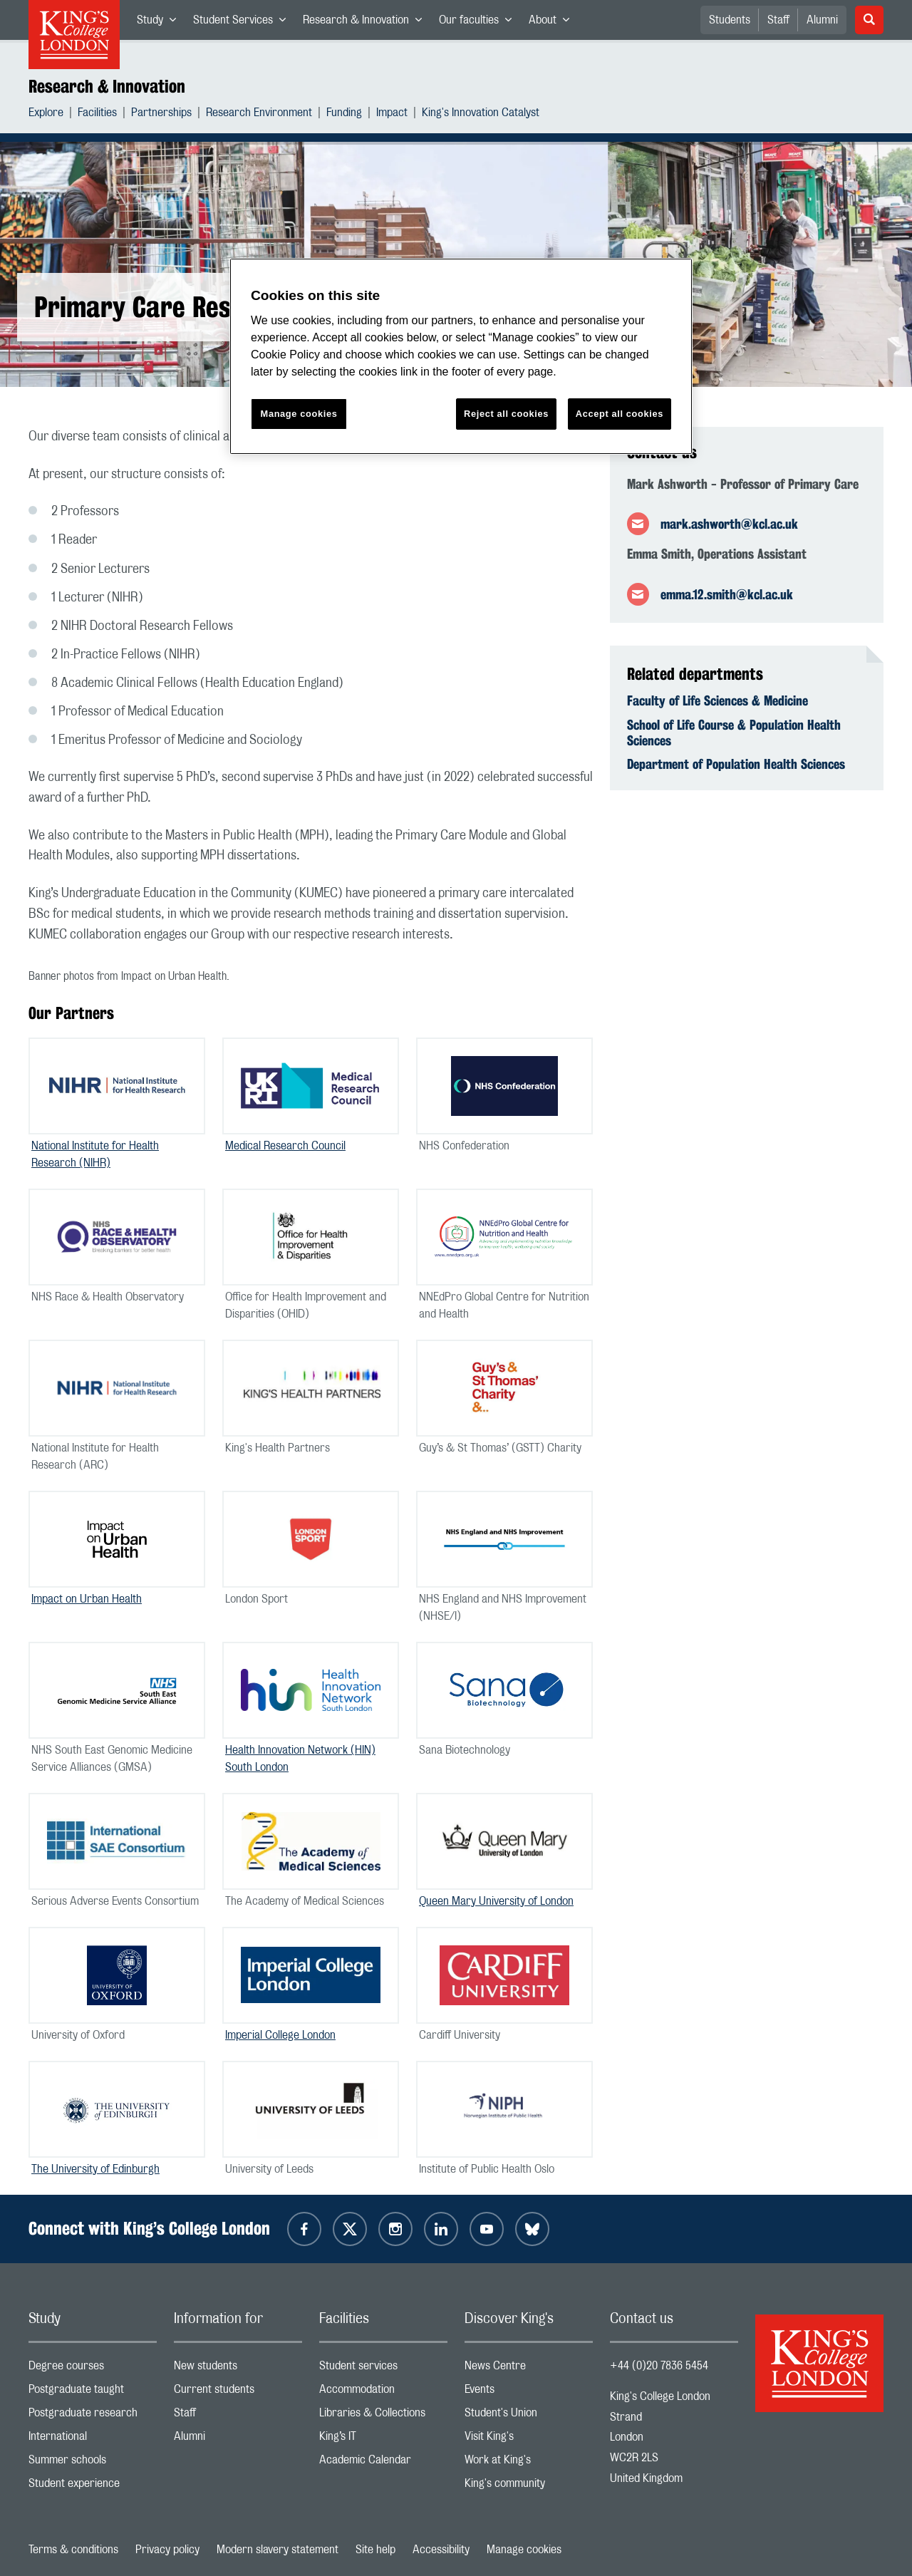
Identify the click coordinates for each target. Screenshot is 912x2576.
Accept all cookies (619, 413)
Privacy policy (167, 2549)
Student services (383, 2369)
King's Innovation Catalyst (480, 114)
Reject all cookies (506, 413)
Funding (344, 114)
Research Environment (259, 114)
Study (161, 22)
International (92, 2439)
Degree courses (92, 2369)
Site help (375, 2549)
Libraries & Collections (383, 2416)
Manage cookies (524, 2549)
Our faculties (479, 22)
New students (238, 2369)
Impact (392, 114)
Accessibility (441, 2549)
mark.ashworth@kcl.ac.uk (729, 523)
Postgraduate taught (92, 2392)
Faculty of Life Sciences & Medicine (717, 700)
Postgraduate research (92, 2416)
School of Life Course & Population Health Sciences (734, 732)
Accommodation (383, 2392)
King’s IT (383, 2439)
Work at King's (529, 2463)
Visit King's (529, 2439)
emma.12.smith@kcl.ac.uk (726, 594)
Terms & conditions (73, 2549)
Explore (45, 114)
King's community (529, 2486)
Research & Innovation (366, 22)
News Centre (529, 2369)
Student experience (92, 2486)
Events (529, 2392)
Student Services (243, 22)
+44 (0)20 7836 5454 (659, 2365)
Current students (238, 2392)
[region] (461, 356)
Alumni (822, 20)
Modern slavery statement (277, 2549)
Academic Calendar (383, 2463)
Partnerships (161, 114)
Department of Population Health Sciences (736, 764)
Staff (778, 20)
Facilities (97, 114)
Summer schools (92, 2463)
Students (729, 20)
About (553, 22)
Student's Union (529, 2416)
